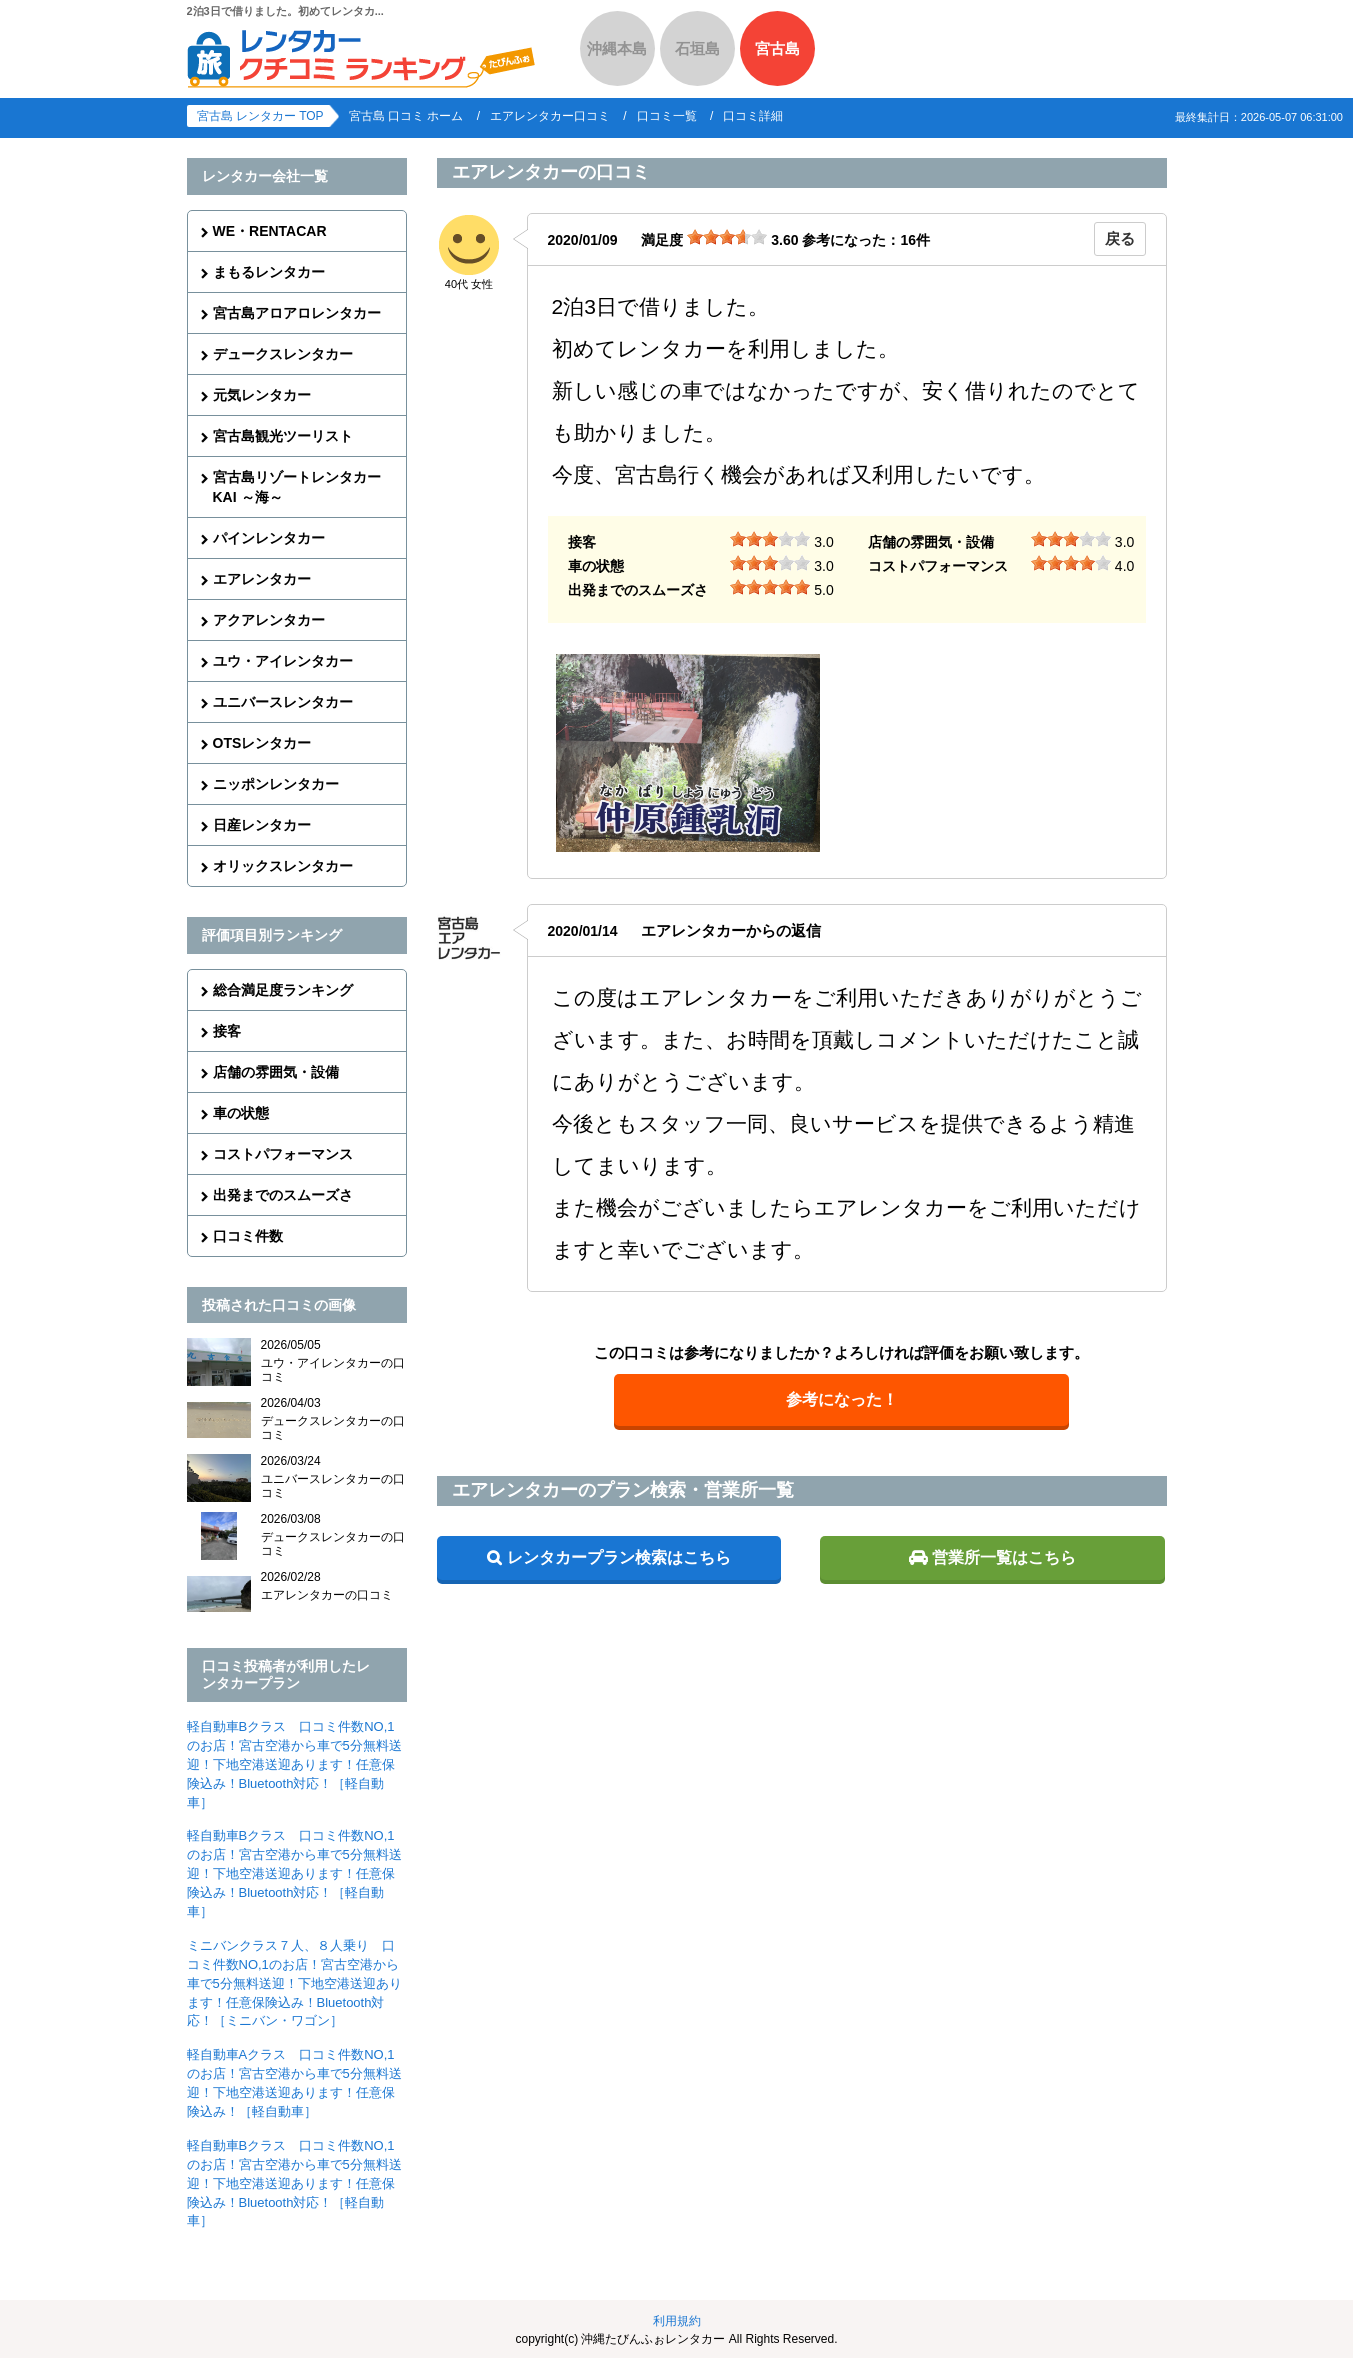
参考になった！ (842, 1399)
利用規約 (677, 2321)
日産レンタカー (262, 825)
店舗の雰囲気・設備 (276, 1072)
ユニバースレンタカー (283, 702)
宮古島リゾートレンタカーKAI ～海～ (297, 487)
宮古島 (777, 48)
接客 (227, 1031)
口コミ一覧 (667, 116)
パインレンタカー (269, 538)
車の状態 (241, 1113)
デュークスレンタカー (283, 354)
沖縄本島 (617, 48)
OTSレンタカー (262, 743)
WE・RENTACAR (270, 231)
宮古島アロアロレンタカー (297, 313)
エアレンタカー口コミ (550, 116)
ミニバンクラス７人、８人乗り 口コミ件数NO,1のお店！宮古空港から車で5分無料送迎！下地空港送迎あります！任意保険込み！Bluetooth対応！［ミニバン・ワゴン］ (294, 1983)
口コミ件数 (248, 1236)
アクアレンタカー (269, 620)
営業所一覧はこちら (1004, 1557)
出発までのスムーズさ (283, 1195)
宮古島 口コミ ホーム (406, 116)
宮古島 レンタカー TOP (260, 116)
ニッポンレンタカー (276, 784)
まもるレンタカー (269, 272)
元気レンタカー (262, 395)
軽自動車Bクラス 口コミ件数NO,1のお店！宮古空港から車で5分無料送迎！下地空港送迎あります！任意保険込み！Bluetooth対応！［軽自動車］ (294, 1764)
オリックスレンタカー (283, 866)
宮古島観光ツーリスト (283, 436)
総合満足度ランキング (283, 990)
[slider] (727, 237)
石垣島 (697, 48)
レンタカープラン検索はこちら (619, 1557)
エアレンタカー (262, 579)
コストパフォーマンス (283, 1154)
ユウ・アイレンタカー (283, 661)
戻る (1120, 238)
